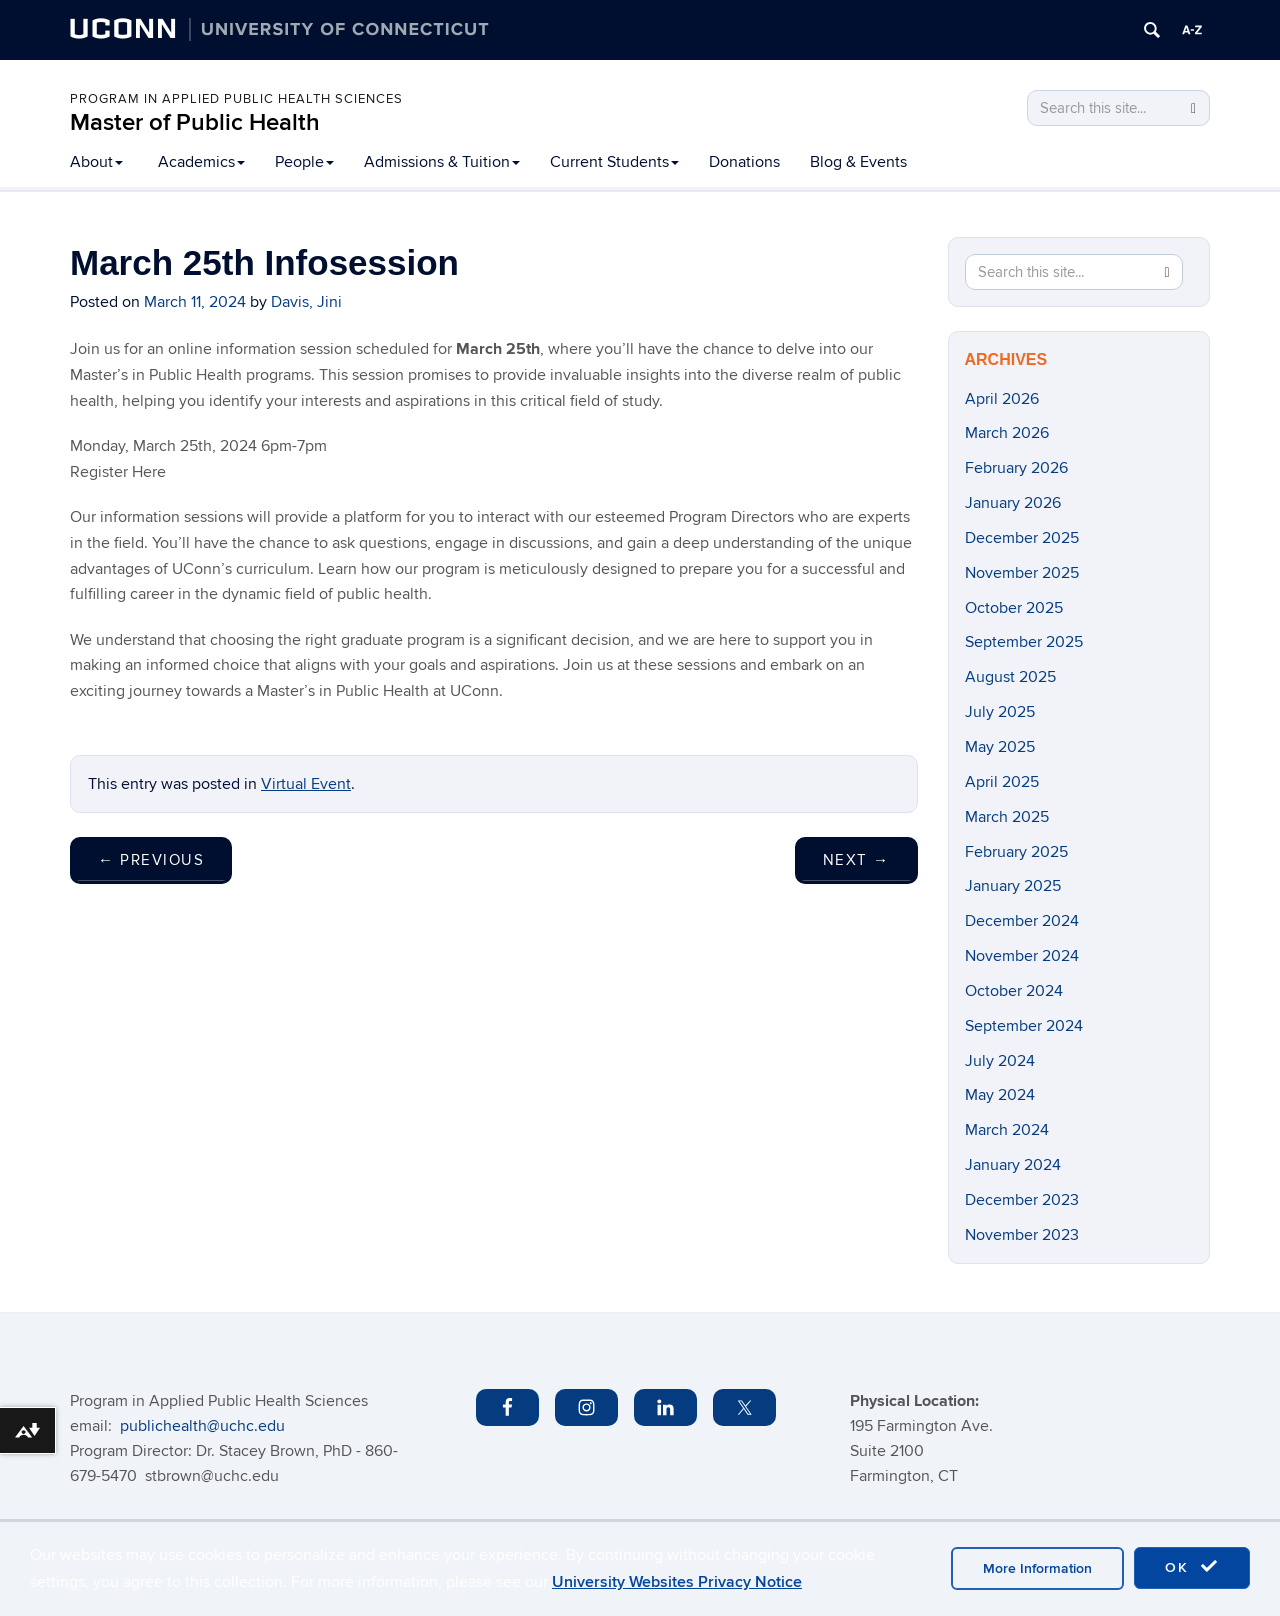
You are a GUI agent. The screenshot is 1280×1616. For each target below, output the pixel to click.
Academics (201, 162)
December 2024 (1022, 921)
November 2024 (1022, 956)
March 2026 (1007, 433)
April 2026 (1002, 399)
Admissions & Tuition (442, 162)
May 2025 (1000, 747)
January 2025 (1013, 886)
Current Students (614, 162)
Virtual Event (306, 784)
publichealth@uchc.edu (202, 1426)
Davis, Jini (306, 302)
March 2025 (1007, 817)
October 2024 (1014, 991)
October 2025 (1014, 608)
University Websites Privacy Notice (677, 1582)
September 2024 (1024, 1026)
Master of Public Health (195, 122)
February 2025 (1016, 852)
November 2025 (1022, 573)
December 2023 (1022, 1200)
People (304, 162)
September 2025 (1024, 642)
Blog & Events (858, 162)
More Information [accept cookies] (1037, 1568)
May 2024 (1000, 1095)
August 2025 (1010, 677)
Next (856, 860)
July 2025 (1000, 712)
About (96, 162)
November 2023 (1022, 1235)
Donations (744, 162)
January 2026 (1013, 503)
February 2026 (1016, 468)
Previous (151, 860)
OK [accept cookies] (1192, 1567)
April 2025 (1002, 782)
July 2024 (1000, 1061)
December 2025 (1022, 538)
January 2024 (1013, 1165)
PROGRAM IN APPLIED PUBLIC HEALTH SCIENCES (236, 99)
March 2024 (1007, 1130)
